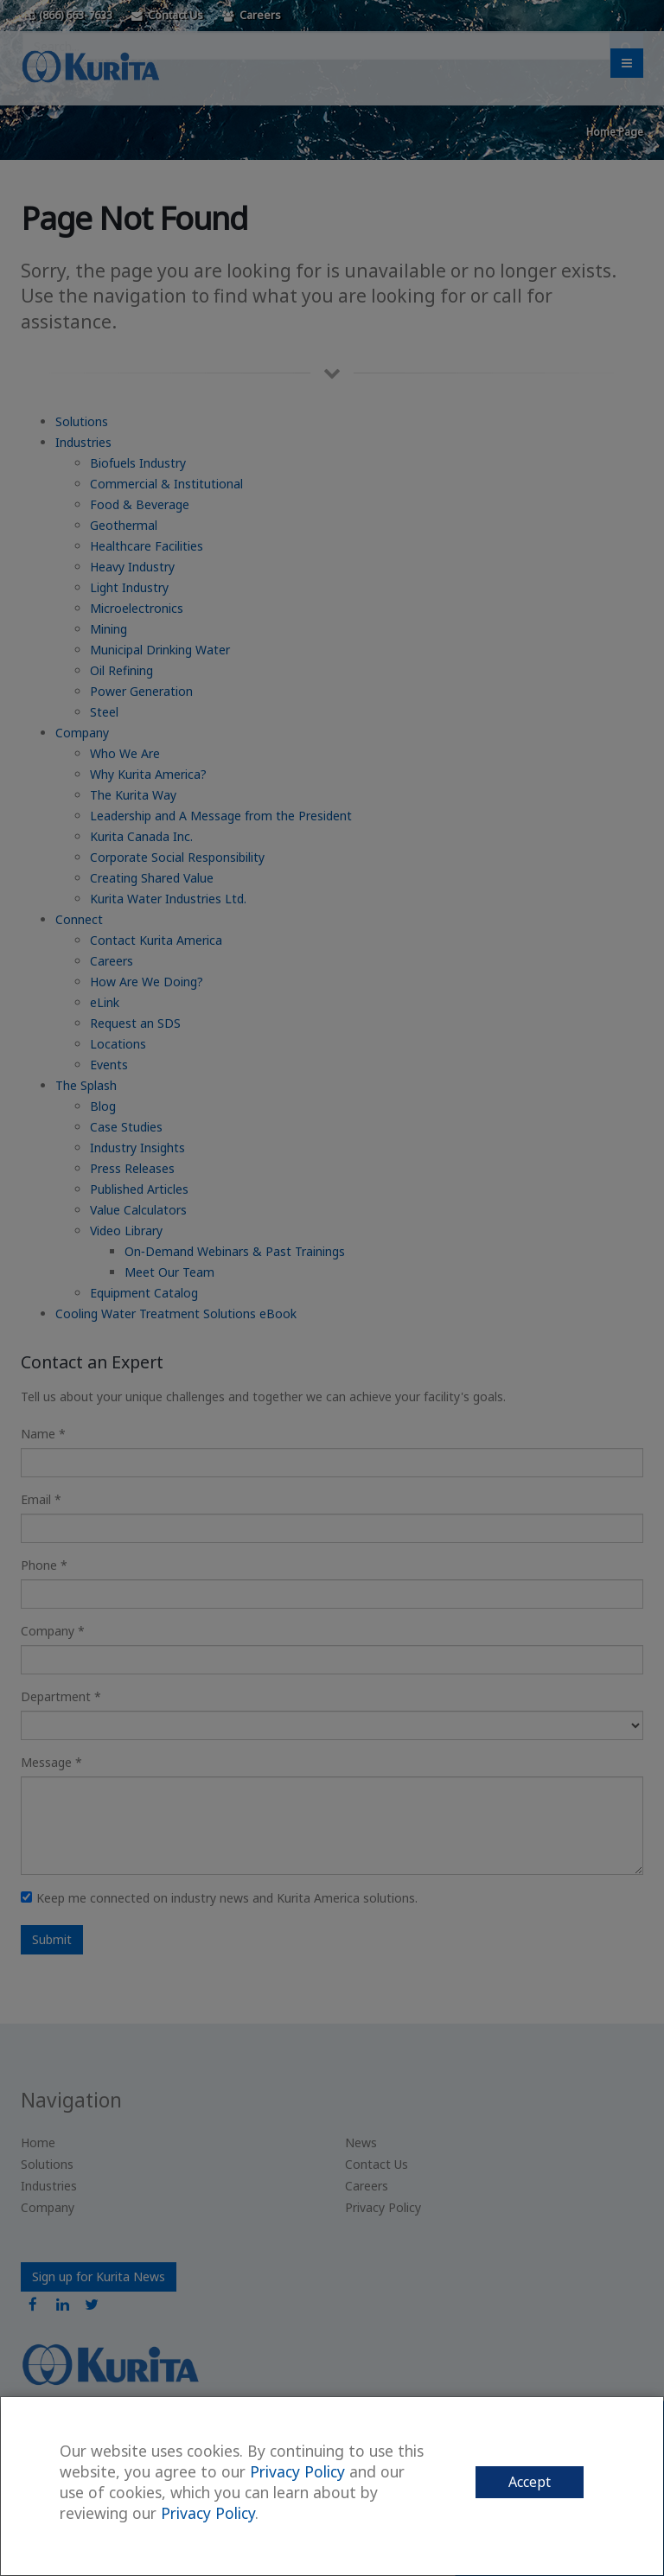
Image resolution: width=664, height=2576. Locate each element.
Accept (529, 2481)
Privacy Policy (297, 2471)
